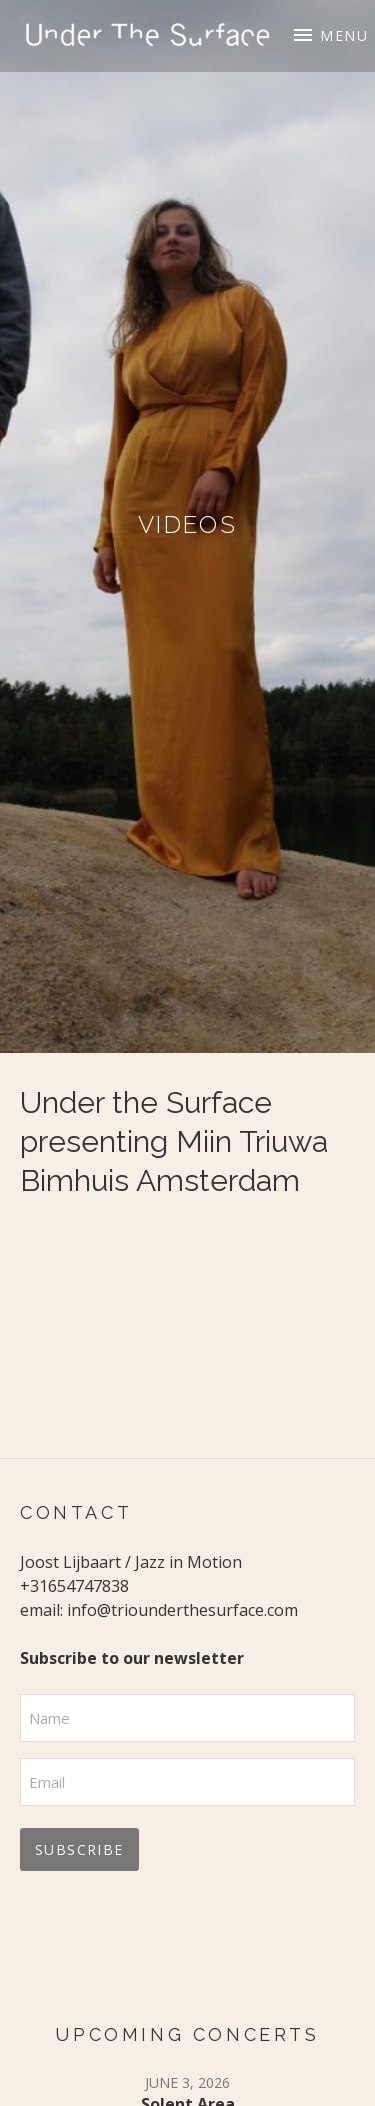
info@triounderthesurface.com (182, 1610)
